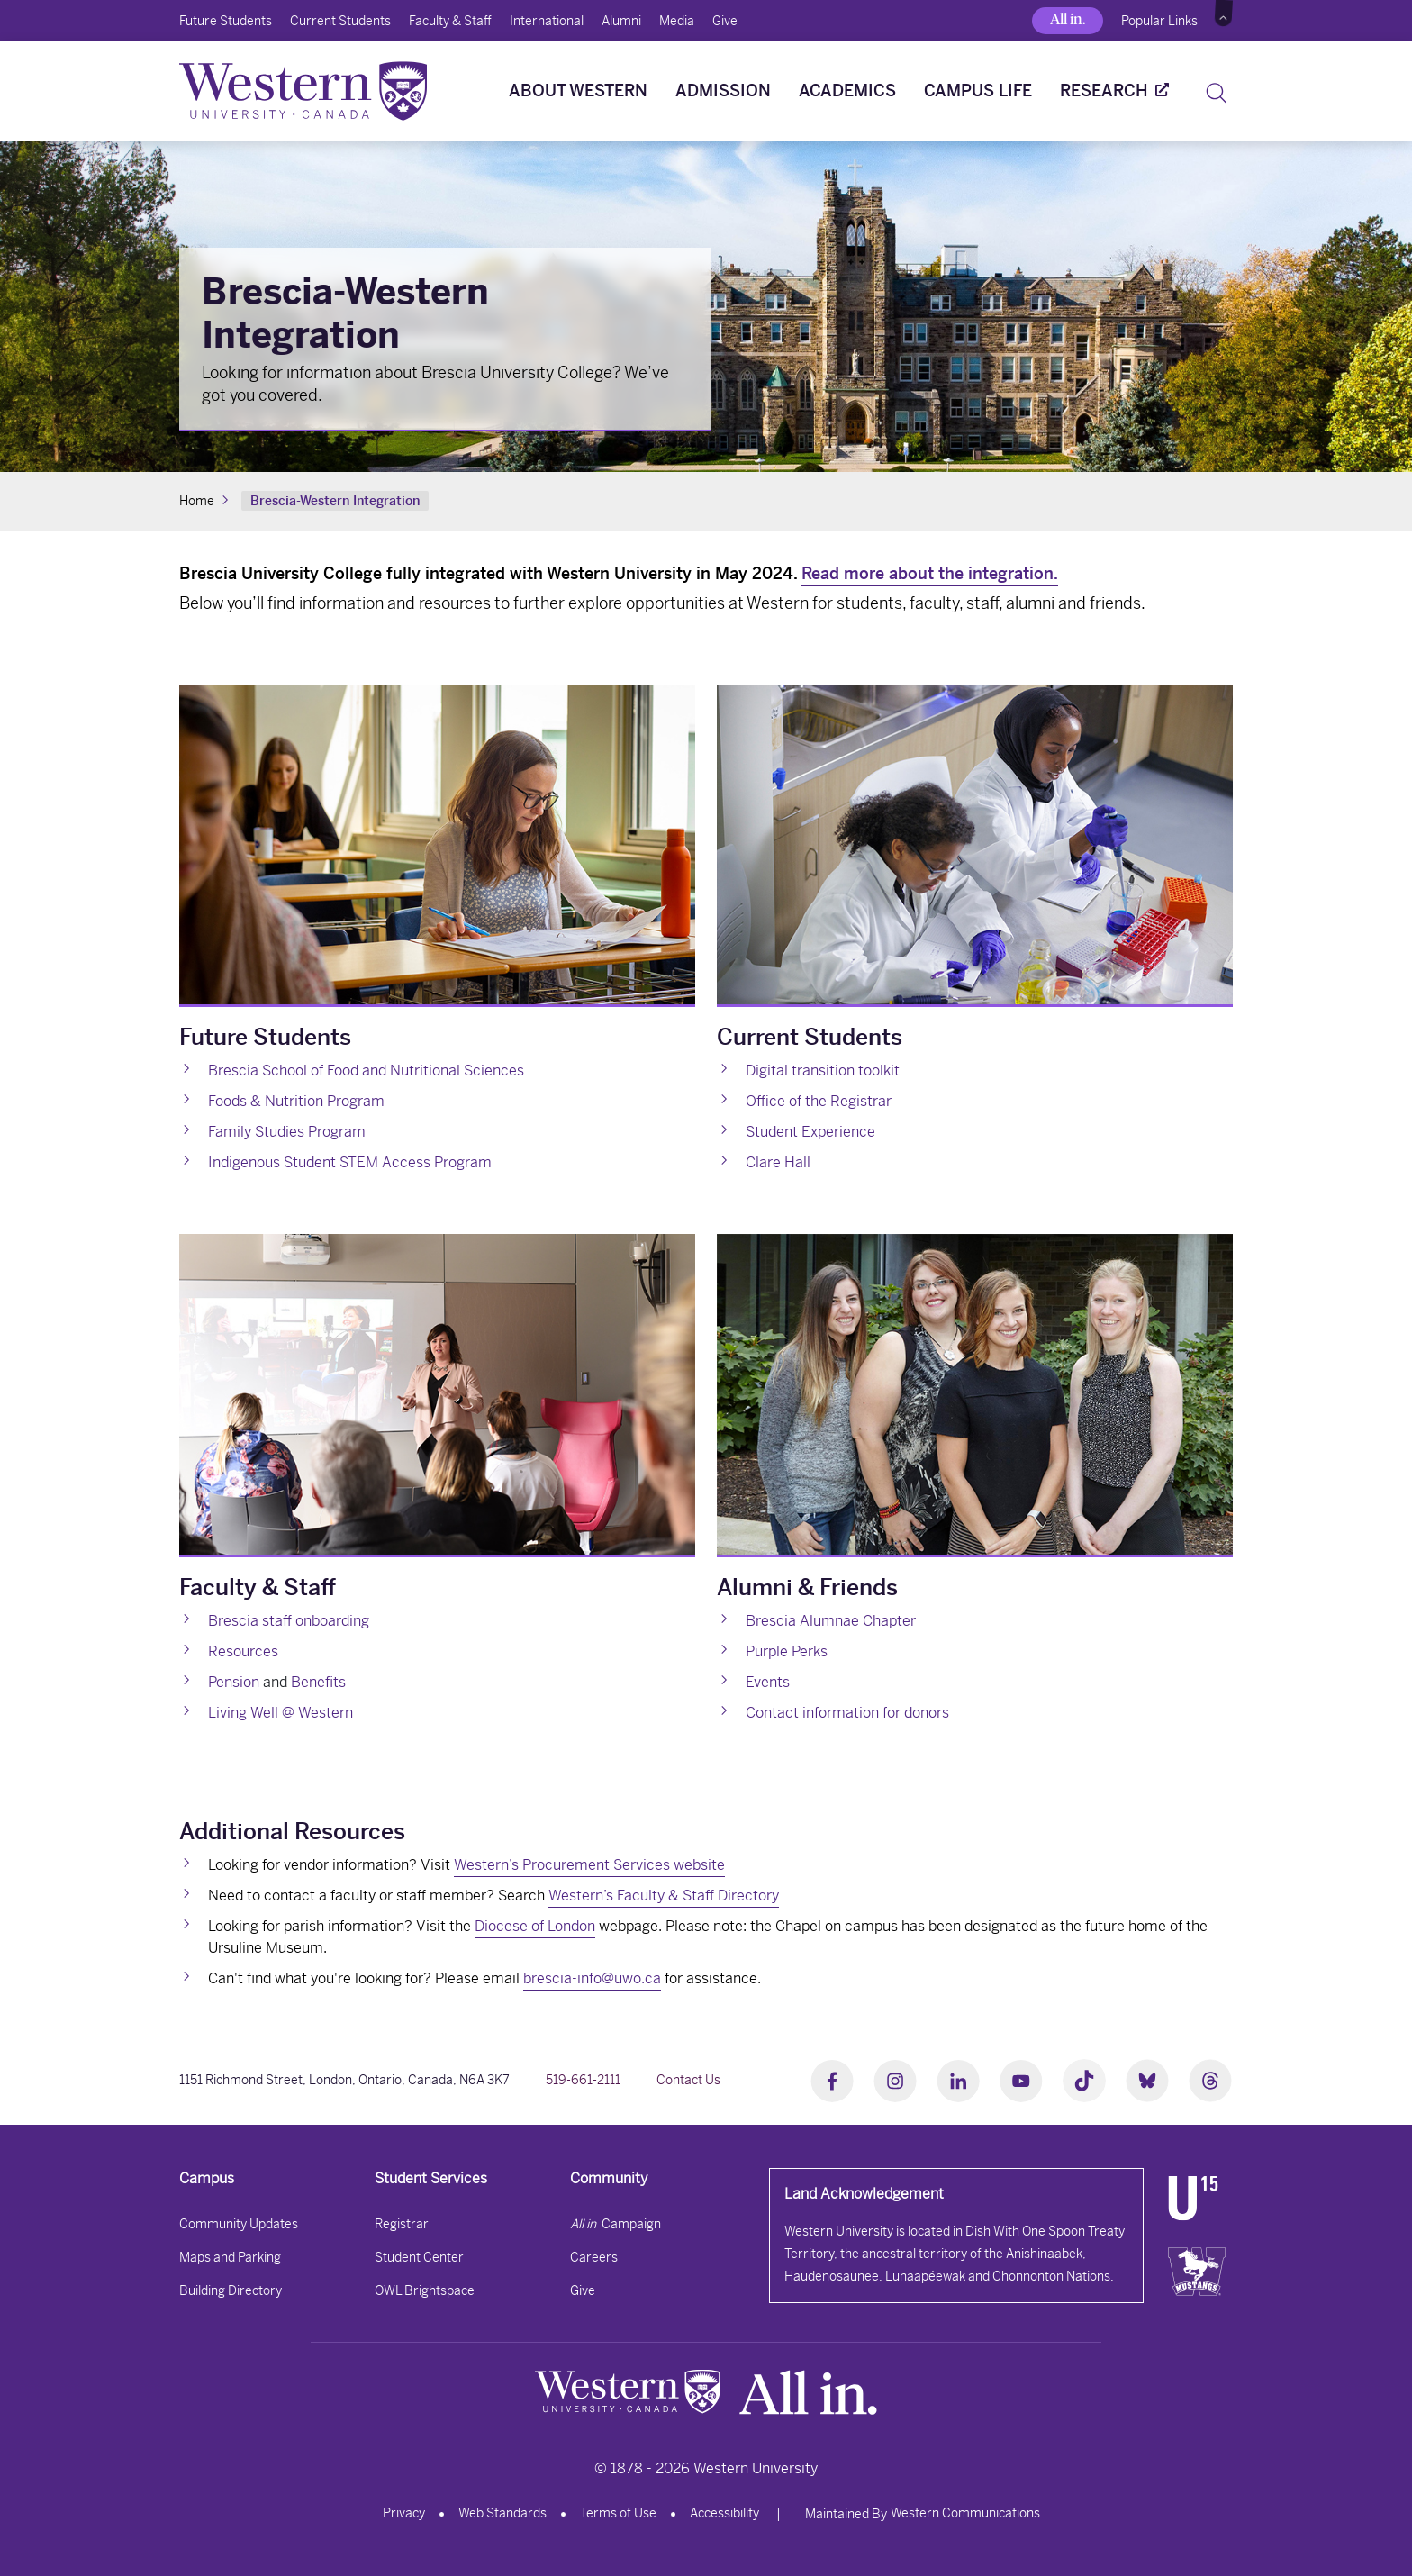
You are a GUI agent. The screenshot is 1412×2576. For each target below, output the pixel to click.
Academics (847, 90)
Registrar (402, 2224)
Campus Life (978, 90)
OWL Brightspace (425, 2290)
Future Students (225, 21)
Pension (233, 1682)
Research (1104, 90)
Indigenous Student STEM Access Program (350, 1162)
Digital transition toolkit (823, 1070)
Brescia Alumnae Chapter (831, 1620)
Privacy (404, 2513)
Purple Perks (787, 1651)
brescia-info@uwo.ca (592, 1978)
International (547, 21)
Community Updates (238, 2224)
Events (768, 1682)
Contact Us (688, 2080)
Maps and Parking (230, 2257)
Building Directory (230, 2290)
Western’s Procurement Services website (589, 1864)
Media (676, 21)
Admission (723, 90)
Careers (594, 2257)
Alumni (621, 21)
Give (725, 21)
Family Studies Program (287, 1131)
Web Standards (502, 2513)
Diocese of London (535, 1926)
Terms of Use (618, 2513)
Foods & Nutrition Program (296, 1101)
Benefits (318, 1682)
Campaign (615, 2224)
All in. (1067, 19)
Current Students (340, 21)
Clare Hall (778, 1162)
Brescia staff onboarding (288, 1620)
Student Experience (810, 1131)
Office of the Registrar (819, 1101)
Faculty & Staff (450, 21)
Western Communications (965, 2513)
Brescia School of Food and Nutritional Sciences (366, 1070)
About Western (578, 90)
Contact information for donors (847, 1712)
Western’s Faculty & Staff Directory (663, 1895)
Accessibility (724, 2513)
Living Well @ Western (280, 1712)
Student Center (419, 2257)
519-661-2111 (583, 2080)
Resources (243, 1651)
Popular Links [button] (1159, 21)
